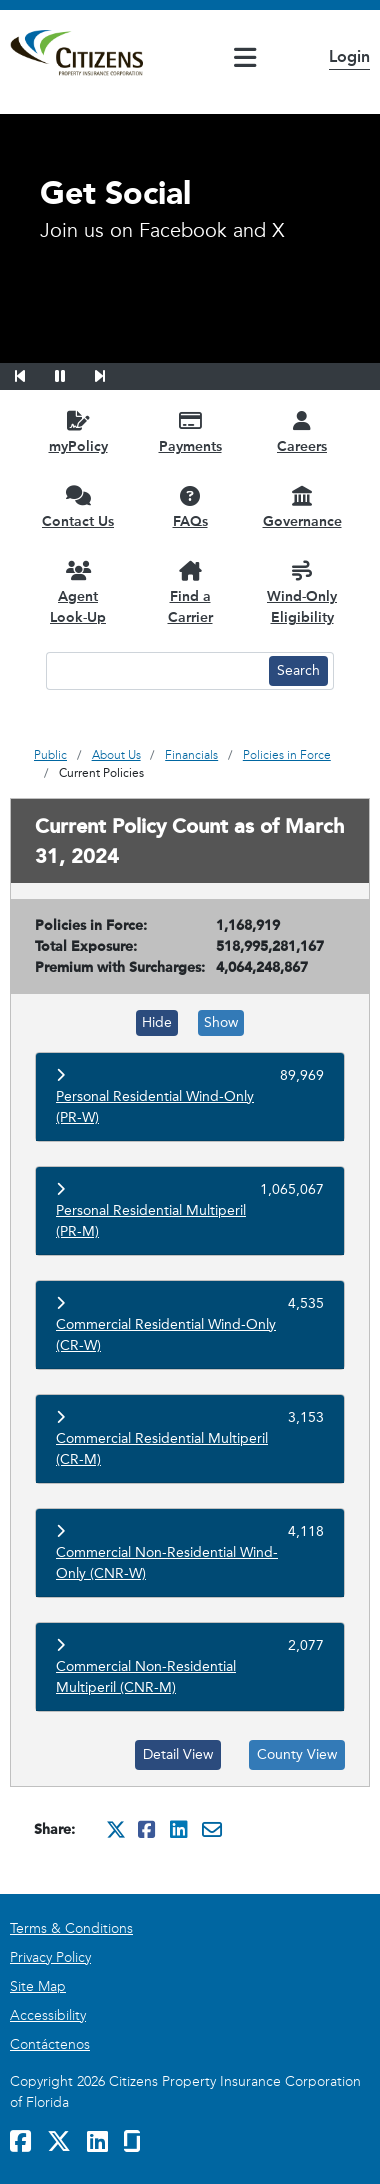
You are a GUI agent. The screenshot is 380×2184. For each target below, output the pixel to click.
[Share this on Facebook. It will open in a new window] (148, 1829)
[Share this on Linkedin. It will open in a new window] (180, 1829)
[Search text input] (155, 671)
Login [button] (349, 56)
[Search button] (298, 671)
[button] (33, 373)
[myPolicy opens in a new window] (78, 431)
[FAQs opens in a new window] (190, 506)
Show (221, 1022)
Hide (157, 1022)
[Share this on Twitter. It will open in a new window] (116, 1829)
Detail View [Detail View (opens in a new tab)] (178, 1754)
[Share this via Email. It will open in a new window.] (212, 1829)
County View (297, 1754)
